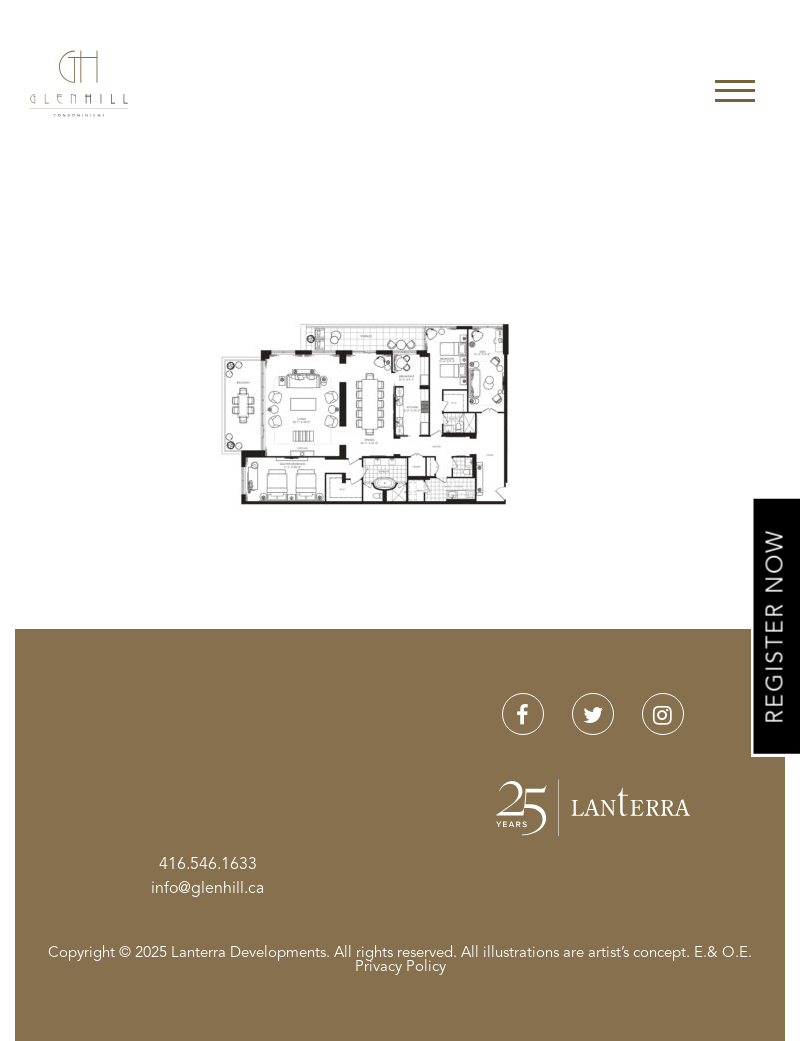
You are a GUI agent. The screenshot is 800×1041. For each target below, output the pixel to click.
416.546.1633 (208, 865)
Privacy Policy (400, 967)
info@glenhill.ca (207, 889)
